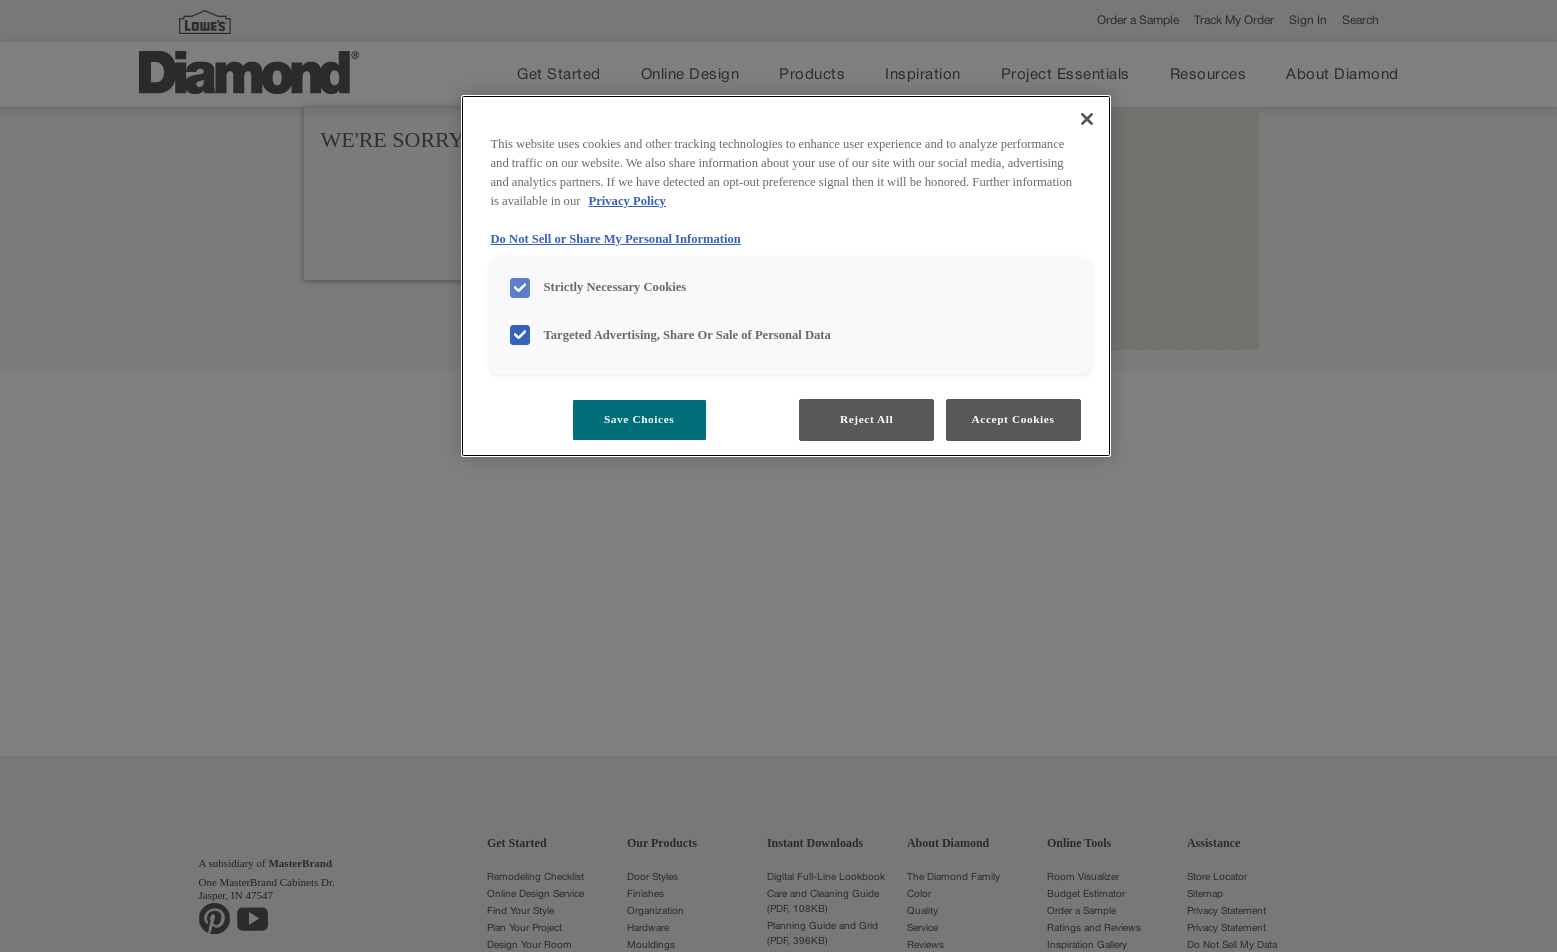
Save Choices (639, 419)
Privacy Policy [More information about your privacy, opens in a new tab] (627, 201)
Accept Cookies (1013, 419)
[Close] (1087, 119)
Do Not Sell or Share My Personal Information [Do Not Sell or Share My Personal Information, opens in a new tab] (616, 239)
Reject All (866, 419)
